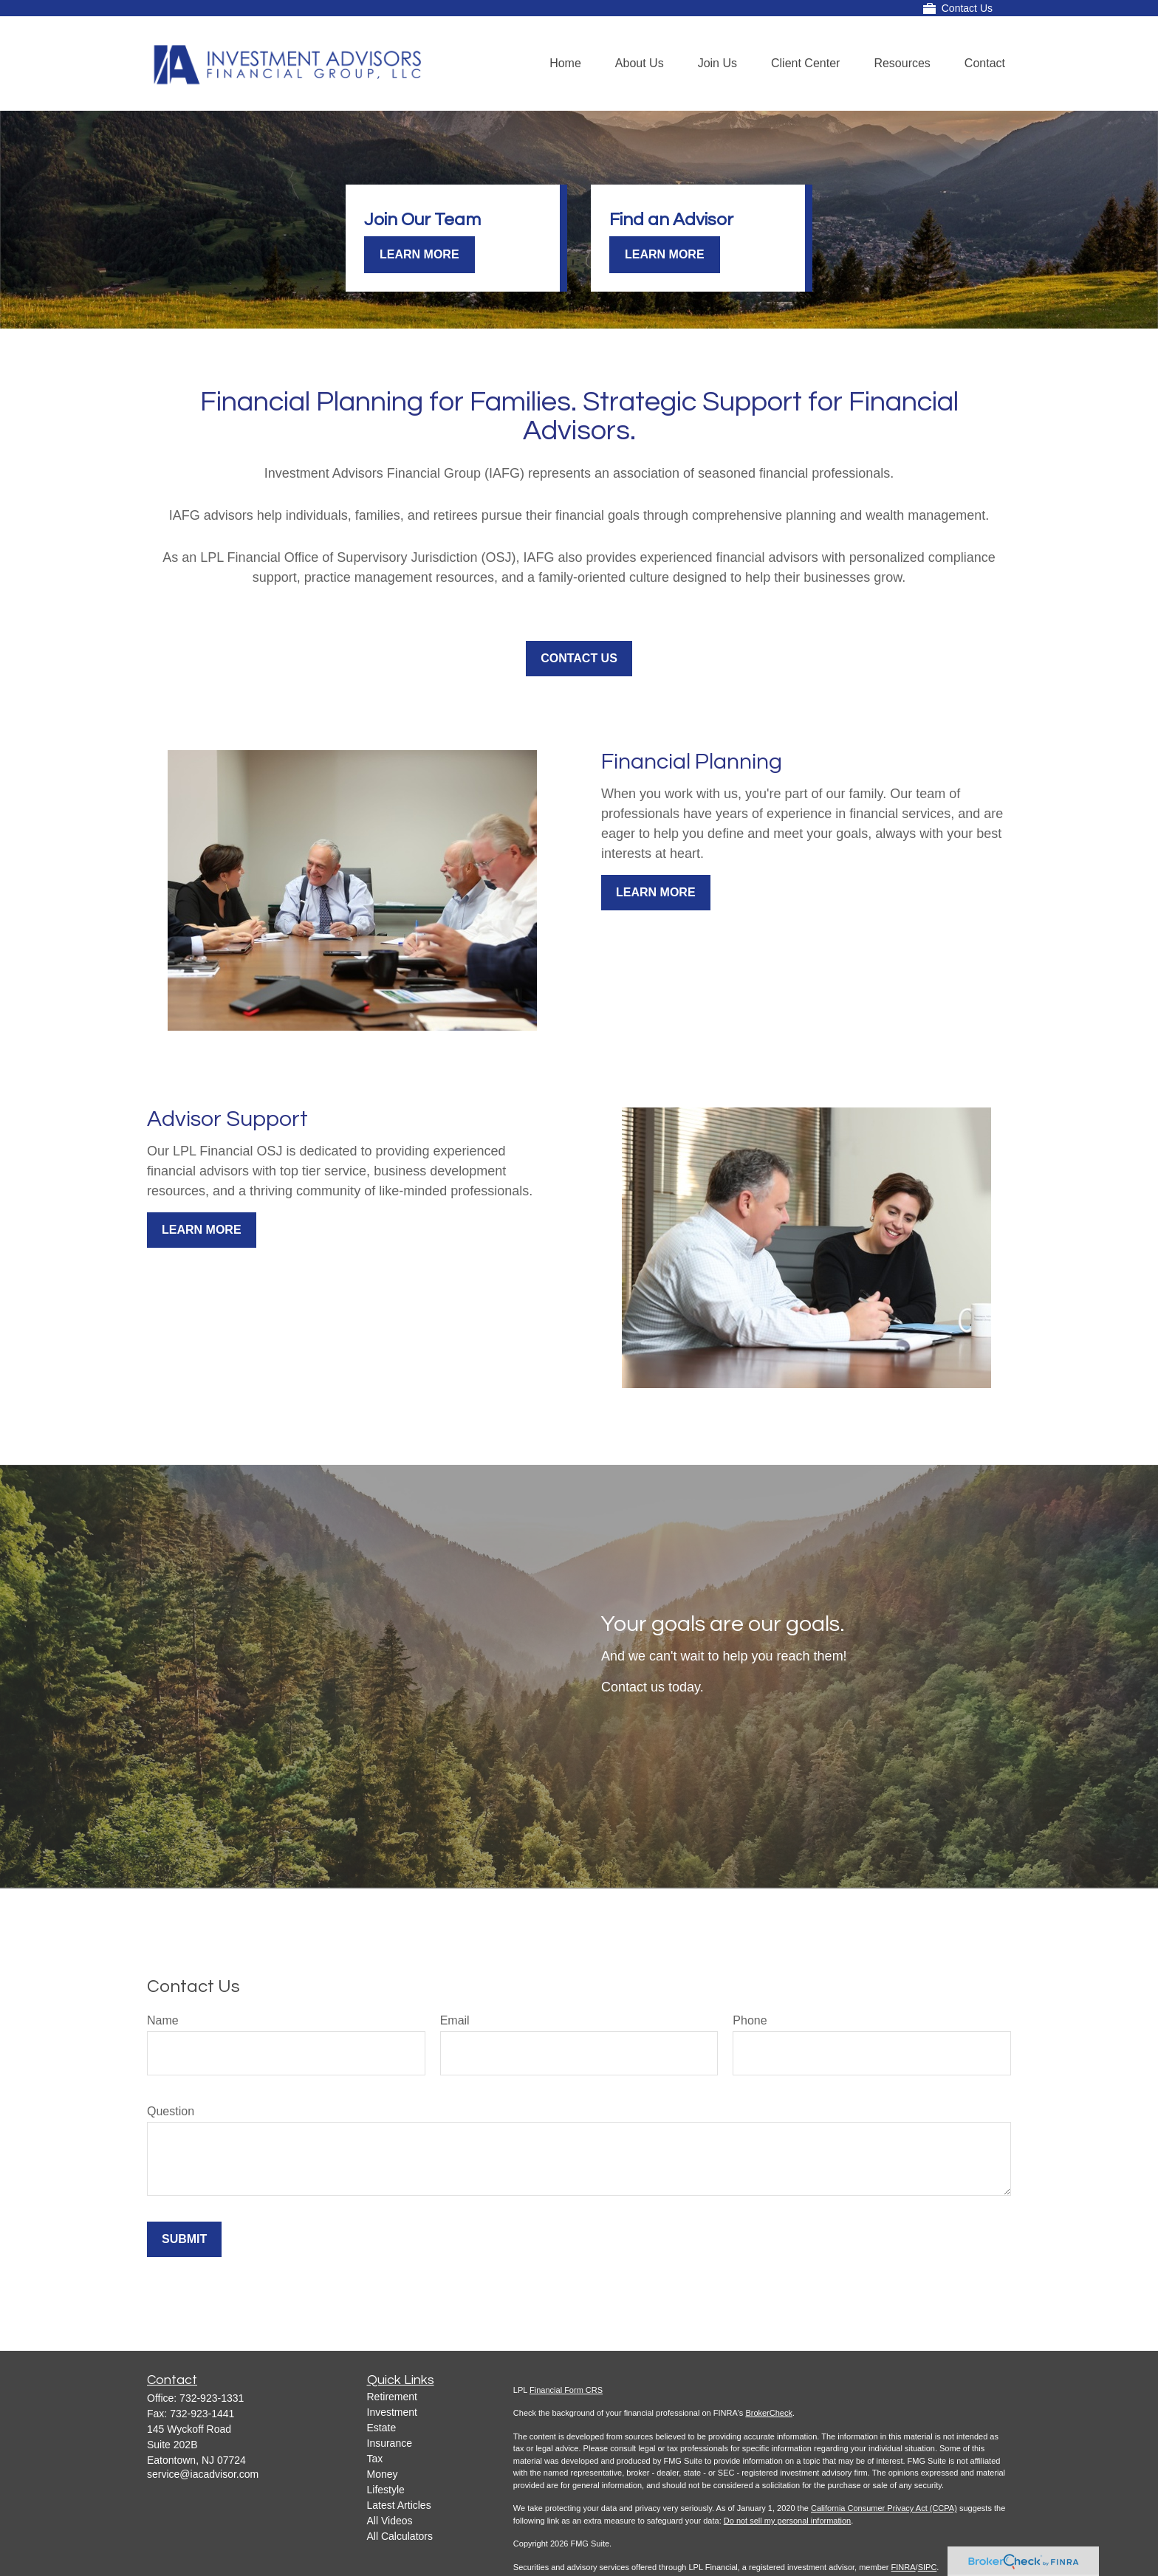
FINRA (903, 2567)
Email (455, 2020)
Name (163, 2020)
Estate (382, 2428)
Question (170, 2111)
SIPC (927, 2567)
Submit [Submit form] (184, 2239)
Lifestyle (386, 2490)
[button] (565, 64)
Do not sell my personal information (787, 2520)
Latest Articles (399, 2505)
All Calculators (400, 2536)
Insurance (389, 2443)
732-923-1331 (211, 2398)
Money (382, 2474)
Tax (375, 2459)
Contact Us (958, 8)
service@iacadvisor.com (202, 2474)
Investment (392, 2412)
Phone (750, 2020)
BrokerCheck (768, 2412)
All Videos (390, 2521)
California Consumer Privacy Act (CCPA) (884, 2508)
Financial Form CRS (566, 2390)
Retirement (392, 2396)
